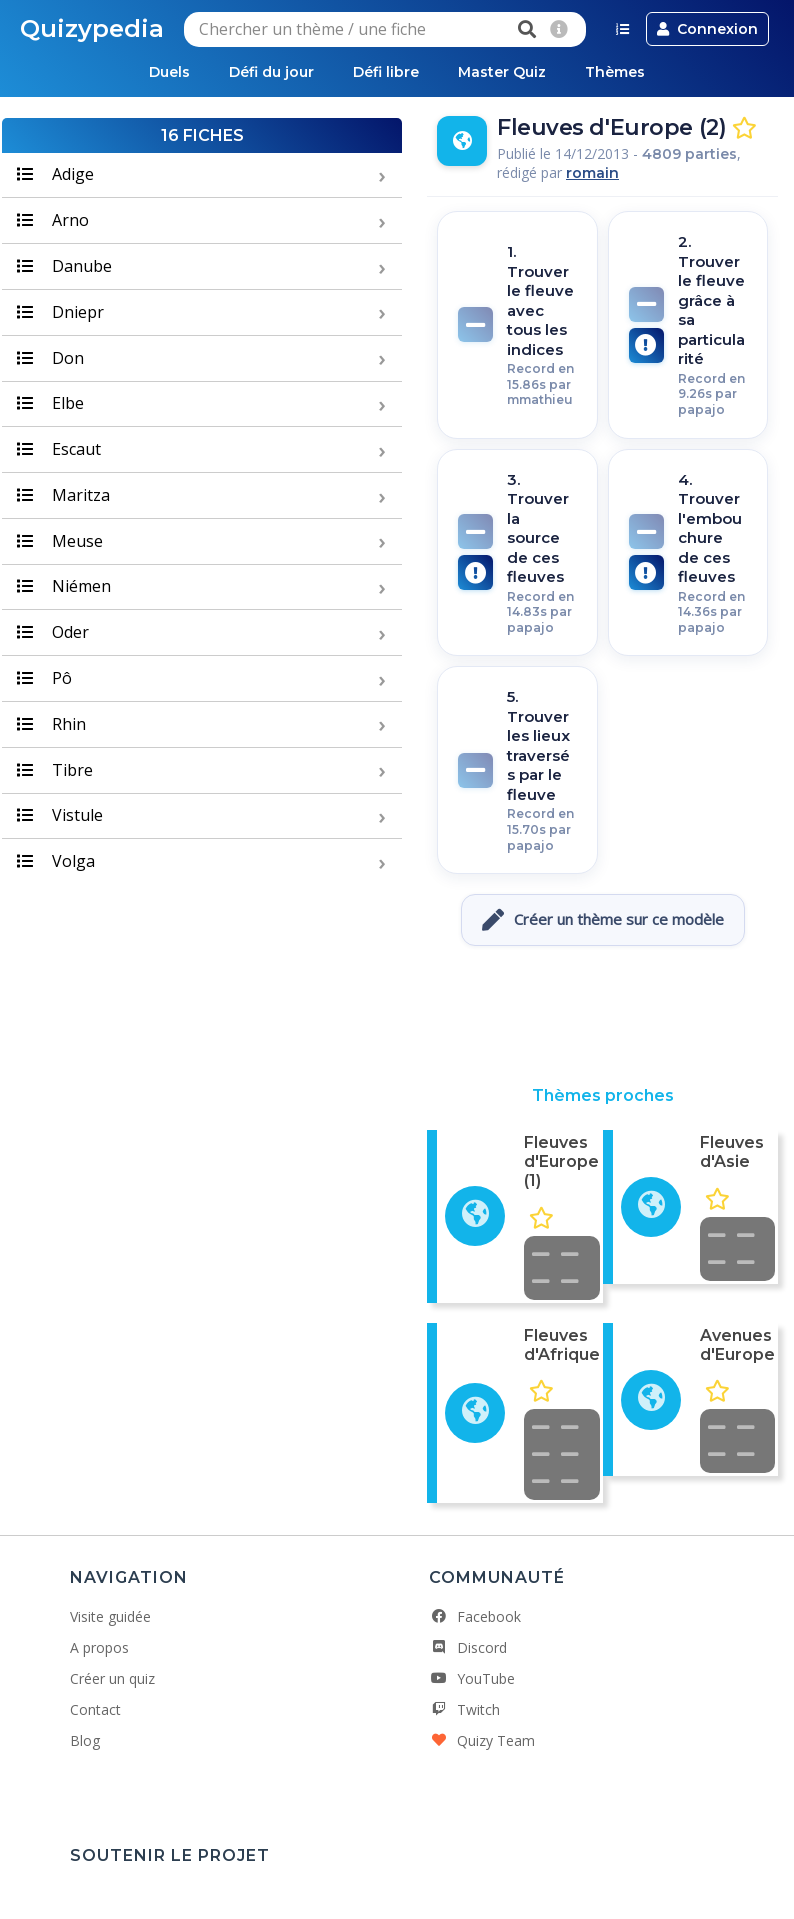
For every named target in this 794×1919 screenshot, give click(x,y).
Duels (167, 72)
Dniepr (60, 312)
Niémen (64, 587)
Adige (55, 175)
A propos (99, 1647)
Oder (53, 632)
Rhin (51, 724)
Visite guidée (110, 1616)
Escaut (59, 449)
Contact (95, 1709)
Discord (468, 1647)
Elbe (50, 404)
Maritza (63, 495)
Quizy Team (482, 1740)
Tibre (55, 770)
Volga (56, 861)
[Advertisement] (603, 1016)
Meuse (60, 541)
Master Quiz (503, 72)
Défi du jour (270, 72)
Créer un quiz (112, 1678)
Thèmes (617, 72)
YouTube (472, 1678)
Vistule (60, 816)
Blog (85, 1740)
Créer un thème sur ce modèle (603, 920)
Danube (64, 266)
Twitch (464, 1709)
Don (50, 358)
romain (592, 173)
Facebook (475, 1616)
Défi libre (386, 72)
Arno (53, 220)
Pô (44, 678)
